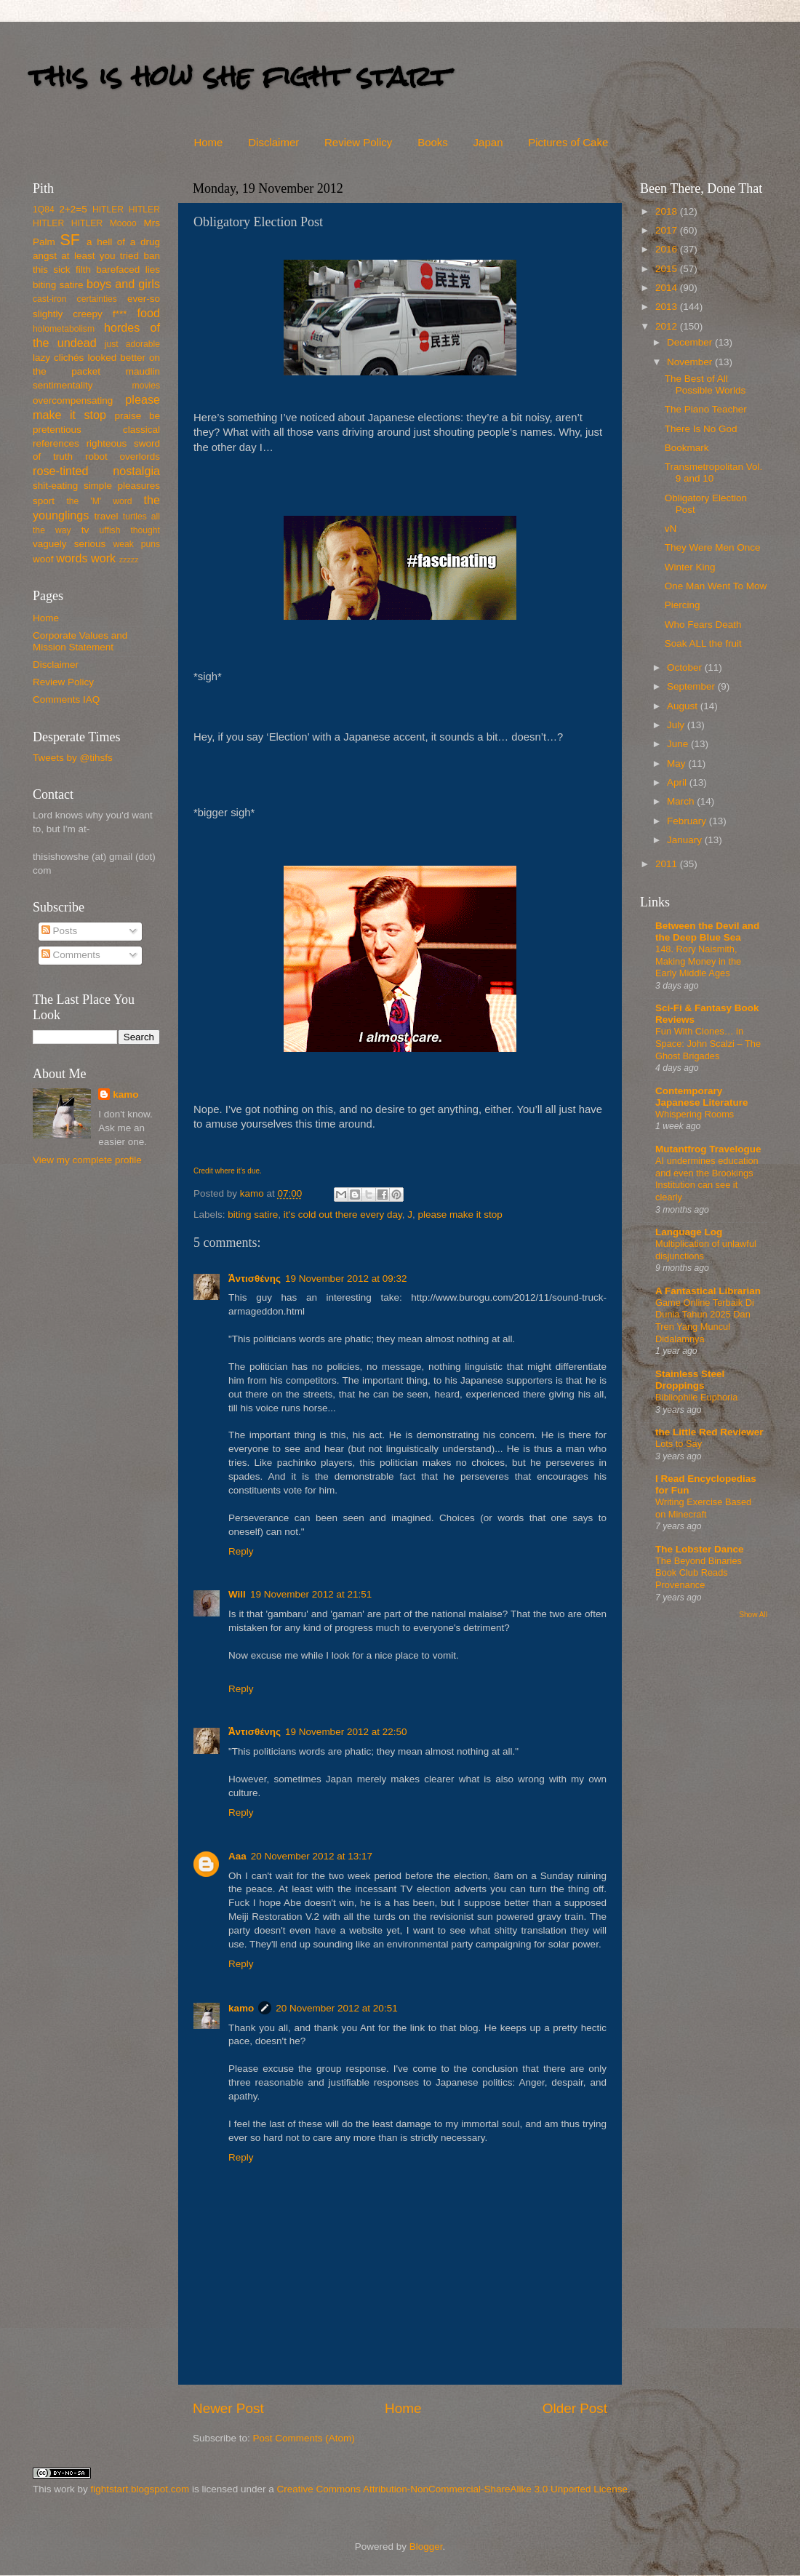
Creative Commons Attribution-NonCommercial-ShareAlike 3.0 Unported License (451, 2489)
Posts (59, 930)
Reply (241, 1551)
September (692, 686)
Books (432, 142)
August (683, 706)
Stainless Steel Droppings (689, 1379)
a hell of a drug (123, 241)
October (686, 667)
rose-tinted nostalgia (96, 470)
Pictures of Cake (568, 142)
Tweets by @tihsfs (73, 757)
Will (237, 1594)
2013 (667, 306)
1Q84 (44, 209)
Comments (70, 954)
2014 (667, 287)
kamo (253, 1193)
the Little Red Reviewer (709, 1432)
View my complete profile (87, 1160)
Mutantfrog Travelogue (708, 1149)
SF (70, 240)
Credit (203, 1171)
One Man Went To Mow (716, 586)
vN (671, 528)
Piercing (682, 604)
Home (208, 142)
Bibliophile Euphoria (696, 1397)
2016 (667, 249)
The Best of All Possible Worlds (705, 384)
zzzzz (129, 559)
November (691, 361)
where (224, 1171)
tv (85, 530)
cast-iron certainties (75, 299)
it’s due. (249, 1171)
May (677, 763)
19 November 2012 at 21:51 (311, 1594)
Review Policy (358, 142)
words (71, 558)
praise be (137, 415)
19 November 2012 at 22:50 (346, 1731)
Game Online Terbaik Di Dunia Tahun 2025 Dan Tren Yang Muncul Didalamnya (704, 1320)
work (103, 558)
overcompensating (73, 400)
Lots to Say (678, 1443)
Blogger (426, 2546)
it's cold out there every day (343, 1214)
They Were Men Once (713, 547)
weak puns (136, 544)
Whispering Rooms (694, 1114)
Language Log (688, 1232)
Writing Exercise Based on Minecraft (703, 1508)
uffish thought (130, 530)
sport (44, 500)
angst (45, 255)
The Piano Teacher (706, 409)
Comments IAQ (66, 699)
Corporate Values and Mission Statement (80, 641)
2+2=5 (73, 209)
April (678, 782)
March (682, 801)
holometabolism (64, 329)
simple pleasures (122, 485)
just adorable (132, 344)
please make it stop (460, 1214)
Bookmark (687, 447)
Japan (488, 142)
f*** (120, 313)
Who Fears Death (703, 624)
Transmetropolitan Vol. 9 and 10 (714, 472)
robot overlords (122, 456)
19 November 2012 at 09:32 (346, 1278)
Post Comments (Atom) (304, 2438)
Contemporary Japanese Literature (701, 1096)
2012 (667, 326)
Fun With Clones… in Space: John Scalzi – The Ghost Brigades (708, 1043)
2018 (667, 211)
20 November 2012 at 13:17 (311, 1856)
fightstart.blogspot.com (140, 2489)
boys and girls (123, 283)
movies (146, 385)
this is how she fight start (239, 76)
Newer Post (228, 2408)
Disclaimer (273, 142)
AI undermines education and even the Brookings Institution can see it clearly (707, 1179)
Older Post (575, 2408)
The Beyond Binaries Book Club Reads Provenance (698, 1572)
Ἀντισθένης (254, 1278)
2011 (667, 863)
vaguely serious (69, 543)
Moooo (123, 223)
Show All (753, 1615)
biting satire (253, 1214)
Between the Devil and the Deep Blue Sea (707, 931)
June (679, 743)
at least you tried (100, 255)
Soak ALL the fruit (703, 643)
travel (106, 516)
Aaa (237, 1856)
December (691, 342)
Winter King (690, 567)
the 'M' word (99, 501)
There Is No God (701, 428)
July (677, 724)
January (686, 839)
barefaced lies (128, 269)
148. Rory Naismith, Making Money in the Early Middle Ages (698, 961)
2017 (667, 230)
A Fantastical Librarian (708, 1290)
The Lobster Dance (699, 1549)
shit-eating (55, 485)
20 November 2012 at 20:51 (336, 2008)
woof (43, 559)
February (688, 821)
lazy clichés (58, 357)
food (148, 312)
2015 (667, 268)
